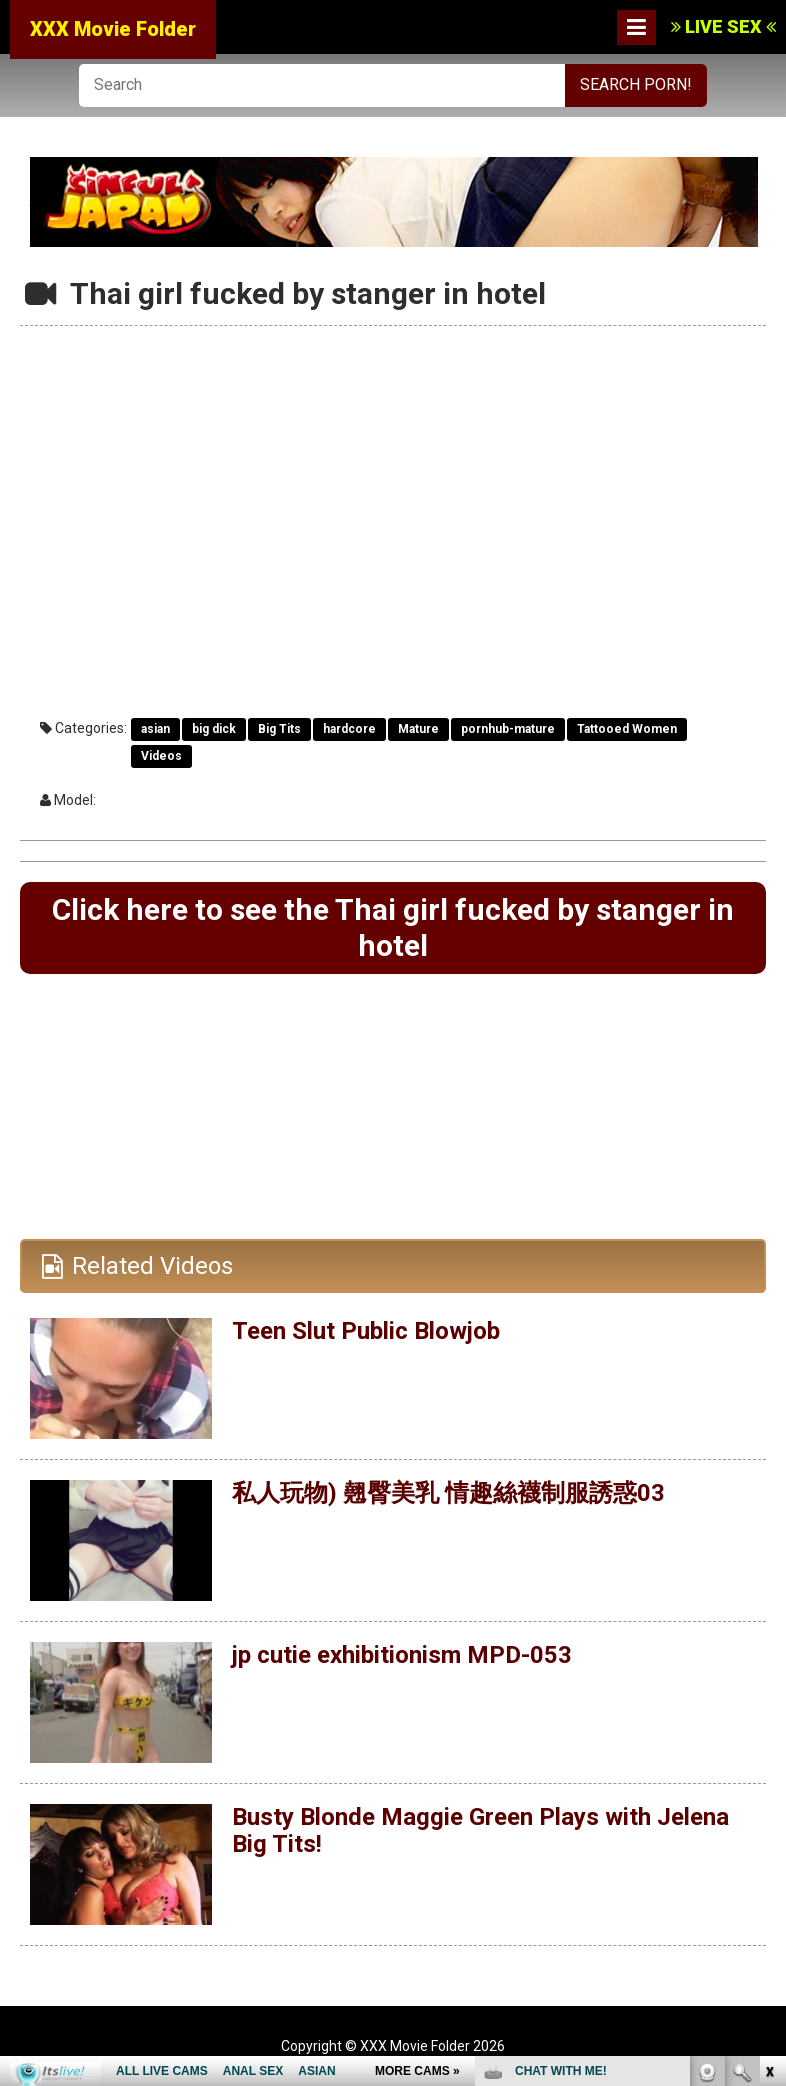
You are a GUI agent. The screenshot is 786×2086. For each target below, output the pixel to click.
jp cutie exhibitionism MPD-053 (402, 1655)
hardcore (349, 729)
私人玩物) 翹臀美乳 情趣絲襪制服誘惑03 (448, 1493)
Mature (418, 729)
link (768, 1773)
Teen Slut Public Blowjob (366, 1331)
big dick (214, 729)
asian (155, 729)
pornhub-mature (508, 729)
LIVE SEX (723, 26)
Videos (161, 756)
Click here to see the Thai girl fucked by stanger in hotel (393, 927)
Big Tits (279, 729)
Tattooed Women (627, 729)
